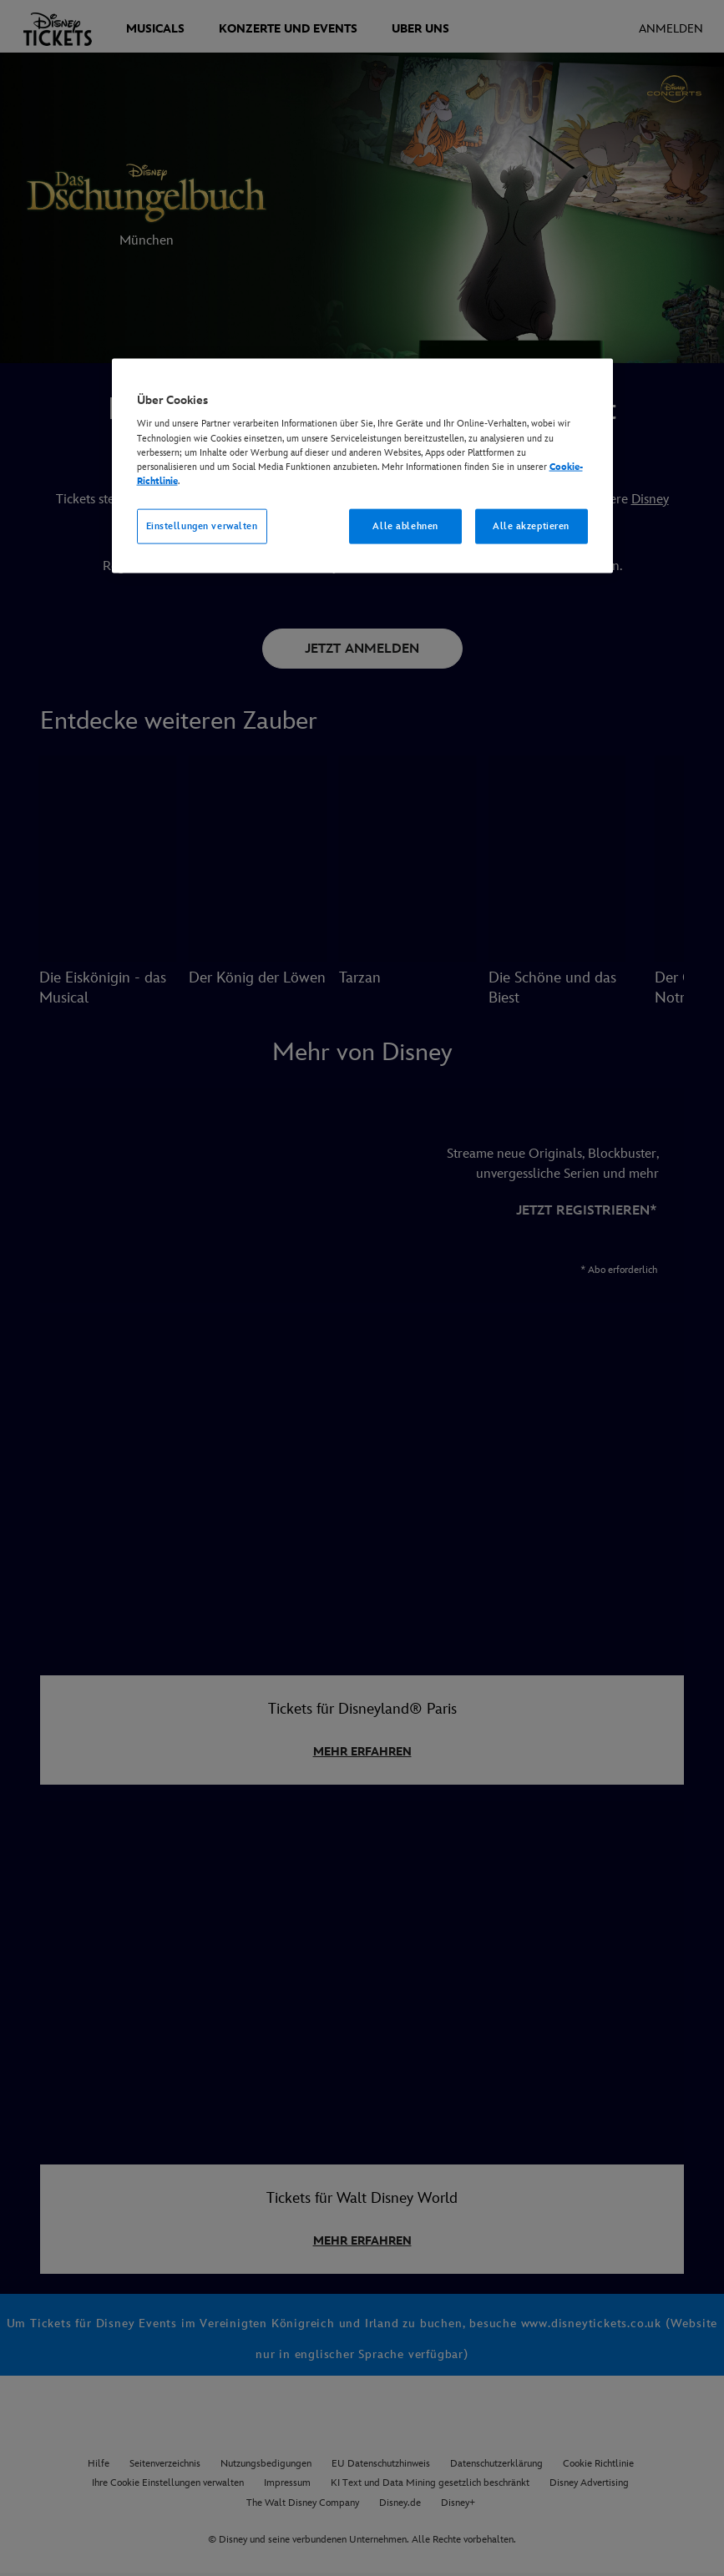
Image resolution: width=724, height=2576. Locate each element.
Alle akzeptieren (531, 525)
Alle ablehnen (405, 525)
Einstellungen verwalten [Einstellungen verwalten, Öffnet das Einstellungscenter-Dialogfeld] (202, 525)
